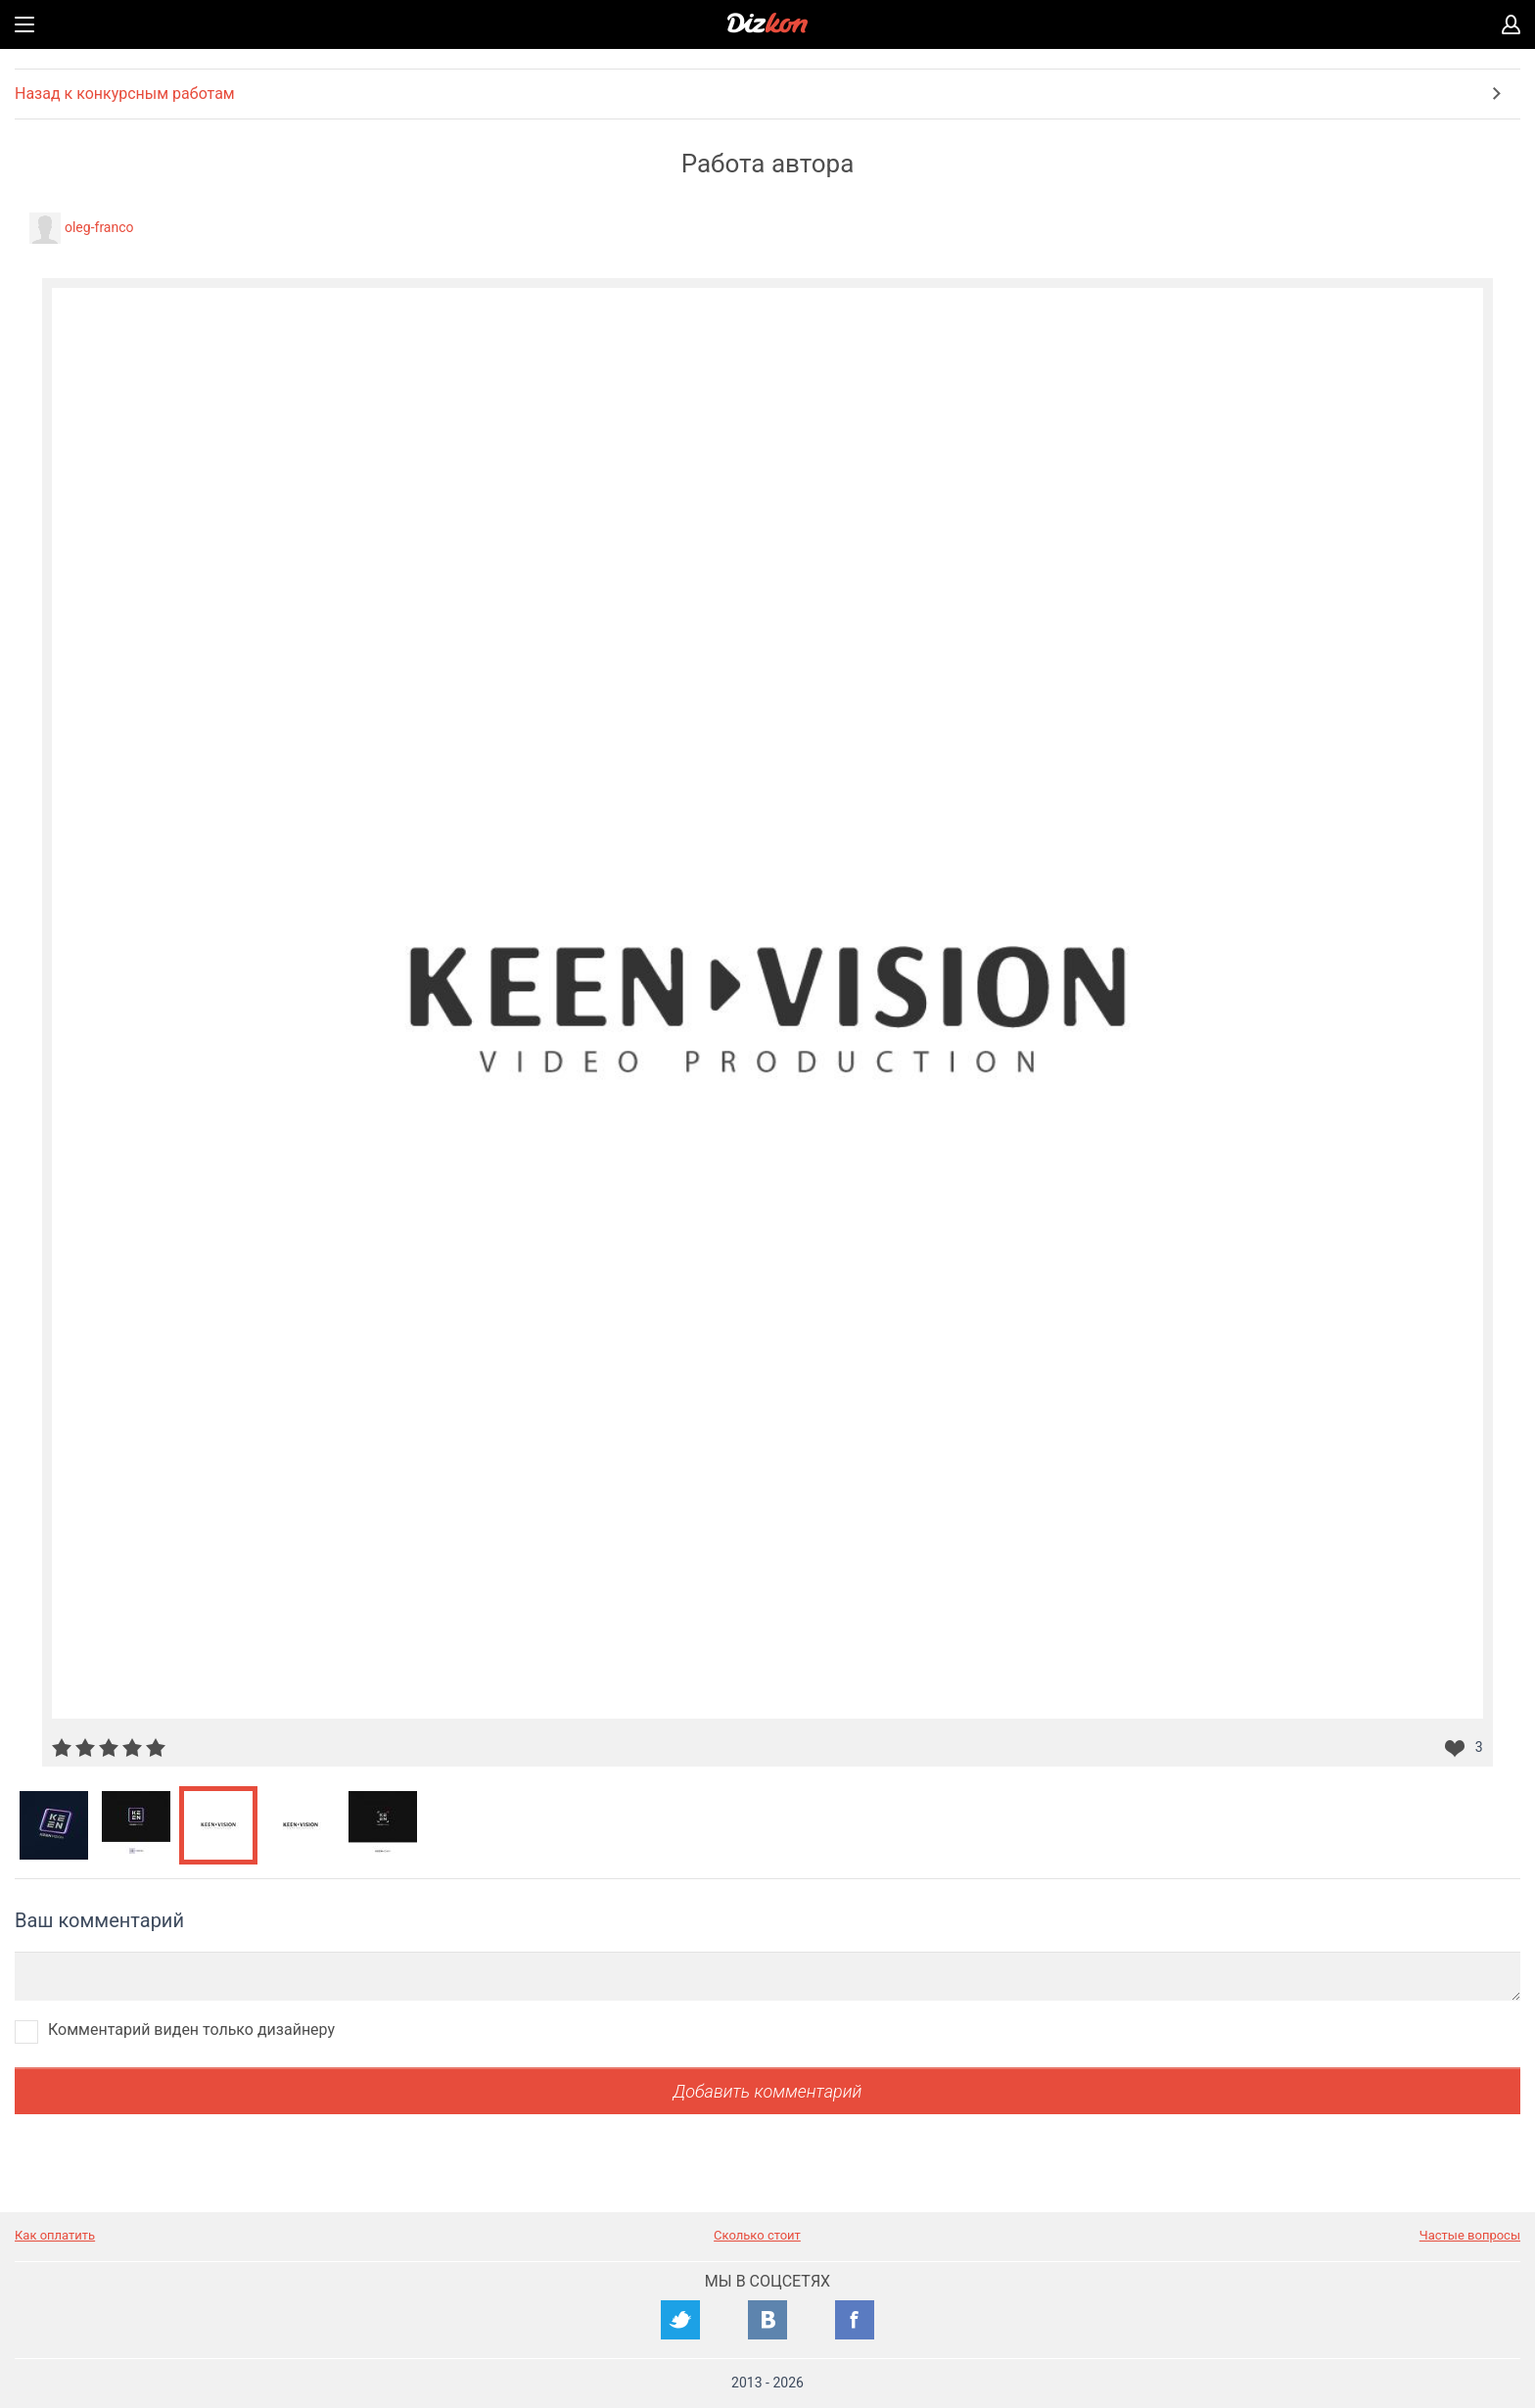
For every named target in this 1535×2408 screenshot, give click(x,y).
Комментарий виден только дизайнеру (191, 2029)
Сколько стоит (757, 2235)
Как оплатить (55, 2235)
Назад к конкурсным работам (125, 93)
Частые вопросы (1469, 2235)
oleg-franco (99, 227)
